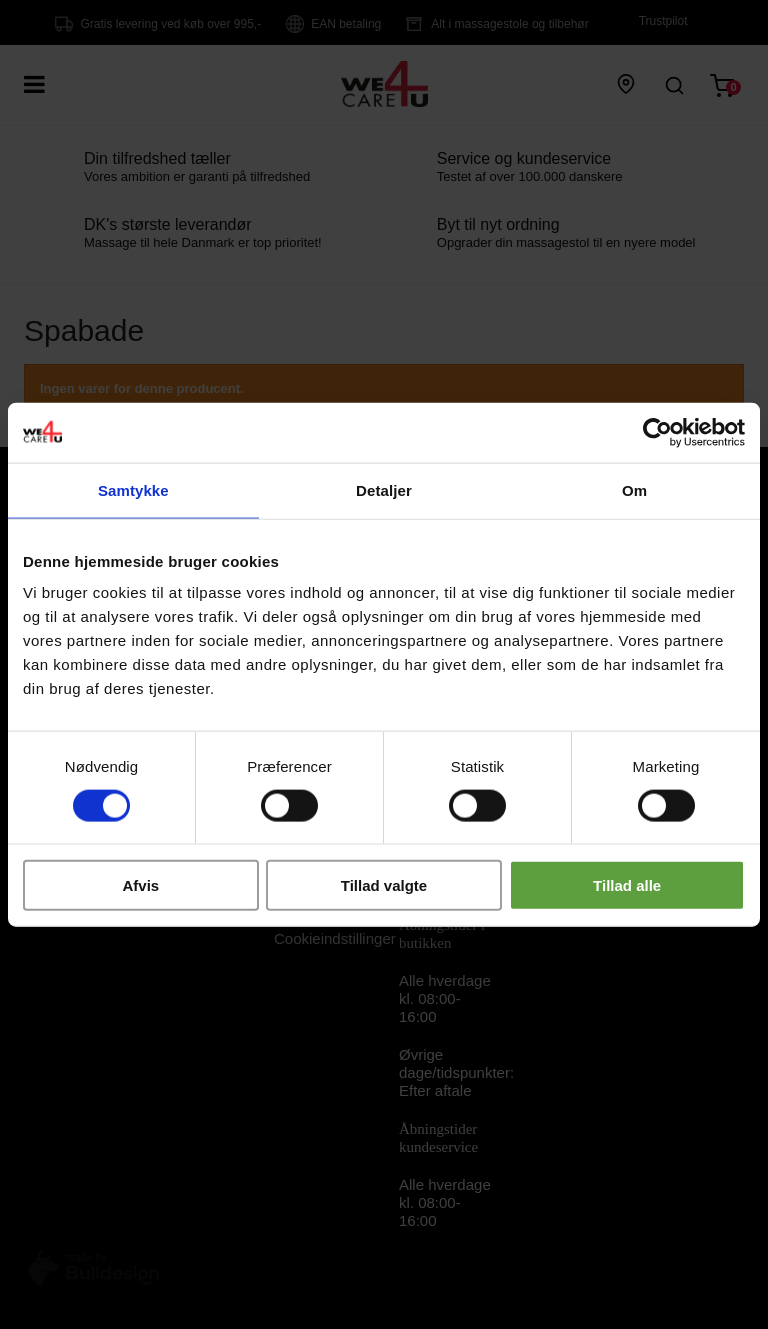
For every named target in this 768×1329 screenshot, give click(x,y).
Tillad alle (627, 885)
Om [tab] (634, 489)
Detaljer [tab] (384, 489)
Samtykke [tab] (133, 489)
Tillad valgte (384, 885)
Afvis (140, 885)
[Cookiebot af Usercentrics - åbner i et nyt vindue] (657, 432)
